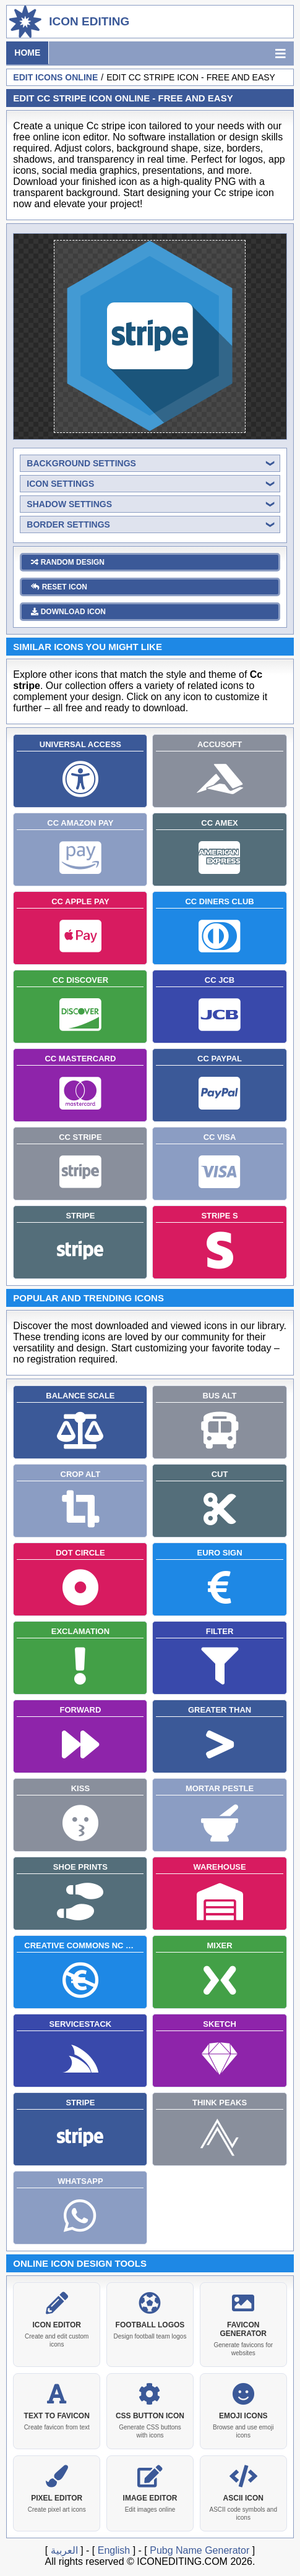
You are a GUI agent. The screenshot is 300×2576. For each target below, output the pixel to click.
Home (27, 53)
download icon (68, 609)
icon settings (60, 481)
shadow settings (69, 502)
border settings (68, 522)
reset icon (59, 584)
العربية (64, 2548)
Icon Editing (89, 21)
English (114, 2548)
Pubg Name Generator (199, 2548)
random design (68, 559)
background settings (81, 461)
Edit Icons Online (55, 77)
